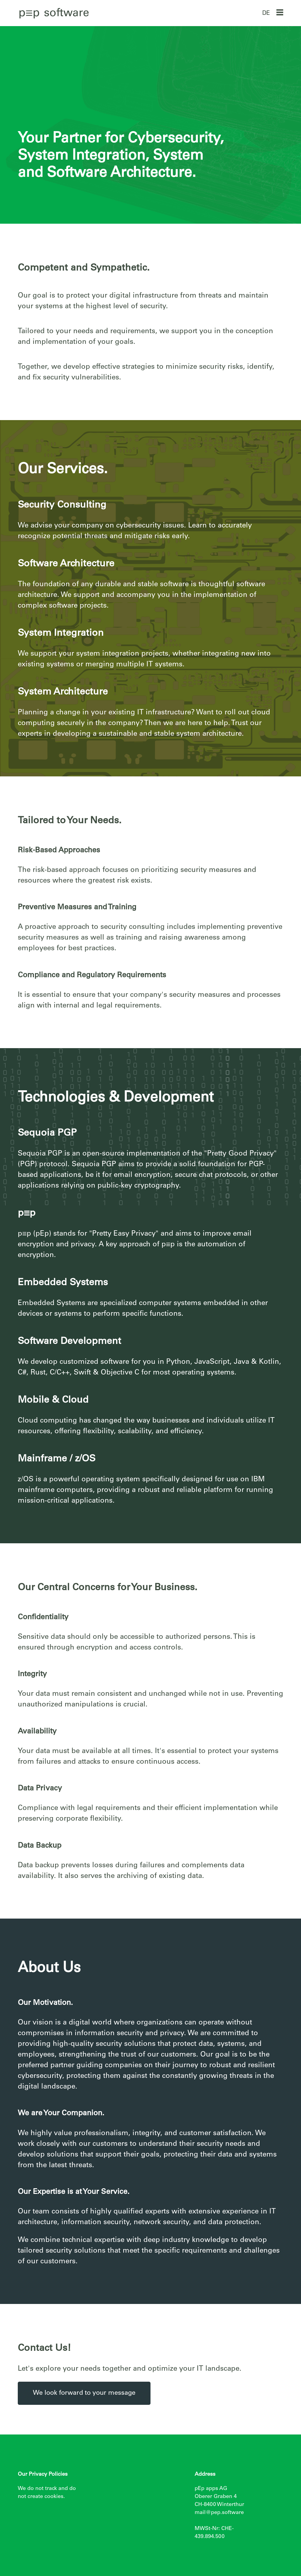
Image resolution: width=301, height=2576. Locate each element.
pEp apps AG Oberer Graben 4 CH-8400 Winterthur (219, 2496)
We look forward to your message (84, 2393)
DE (266, 14)
